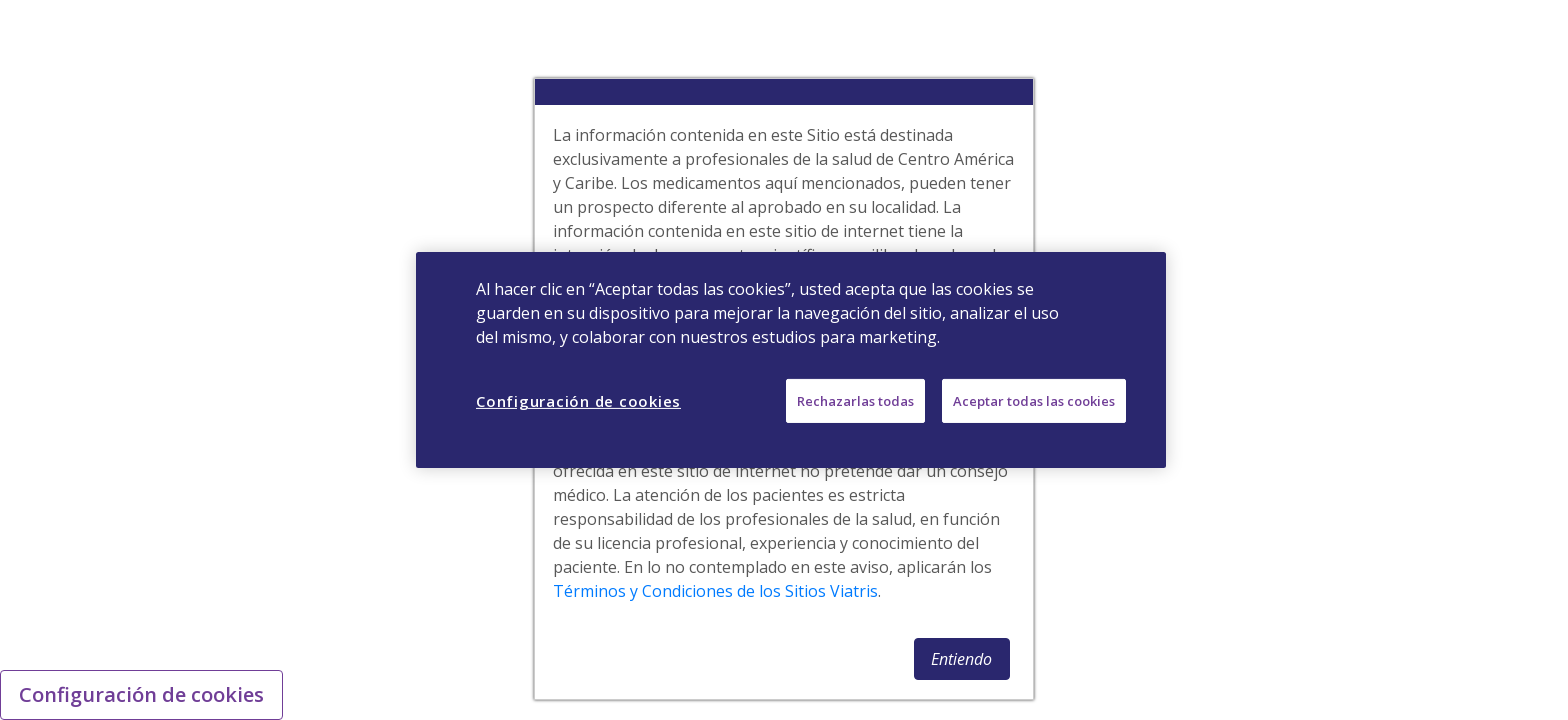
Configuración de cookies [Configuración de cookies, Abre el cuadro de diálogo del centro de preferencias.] (578, 401)
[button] (962, 659)
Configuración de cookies (141, 694)
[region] (791, 360)
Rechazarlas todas (855, 401)
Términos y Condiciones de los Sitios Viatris (715, 591)
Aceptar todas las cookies (1034, 401)
